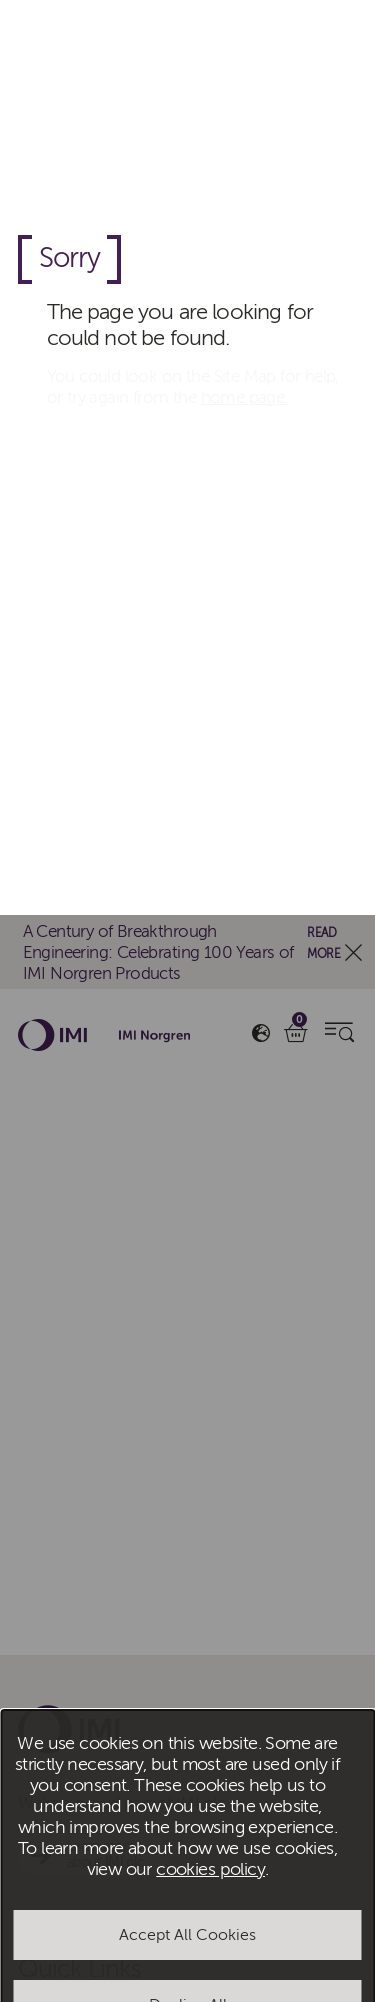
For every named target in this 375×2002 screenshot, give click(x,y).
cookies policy (210, 954)
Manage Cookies (187, 1160)
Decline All (188, 1090)
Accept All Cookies (187, 1020)
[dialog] (187, 1001)
